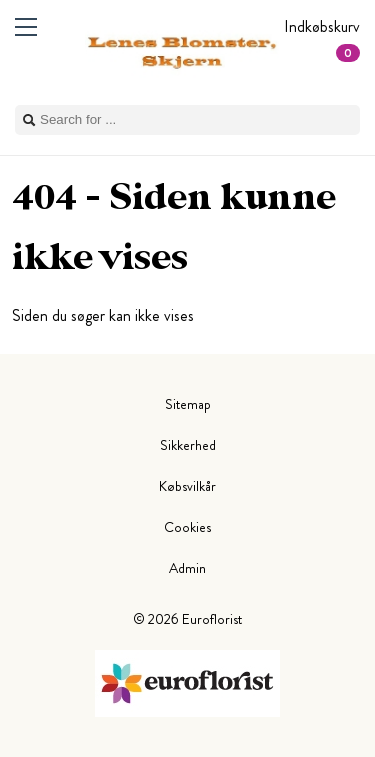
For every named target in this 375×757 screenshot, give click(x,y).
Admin (187, 568)
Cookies (187, 527)
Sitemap (188, 404)
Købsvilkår (187, 486)
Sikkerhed (188, 445)
